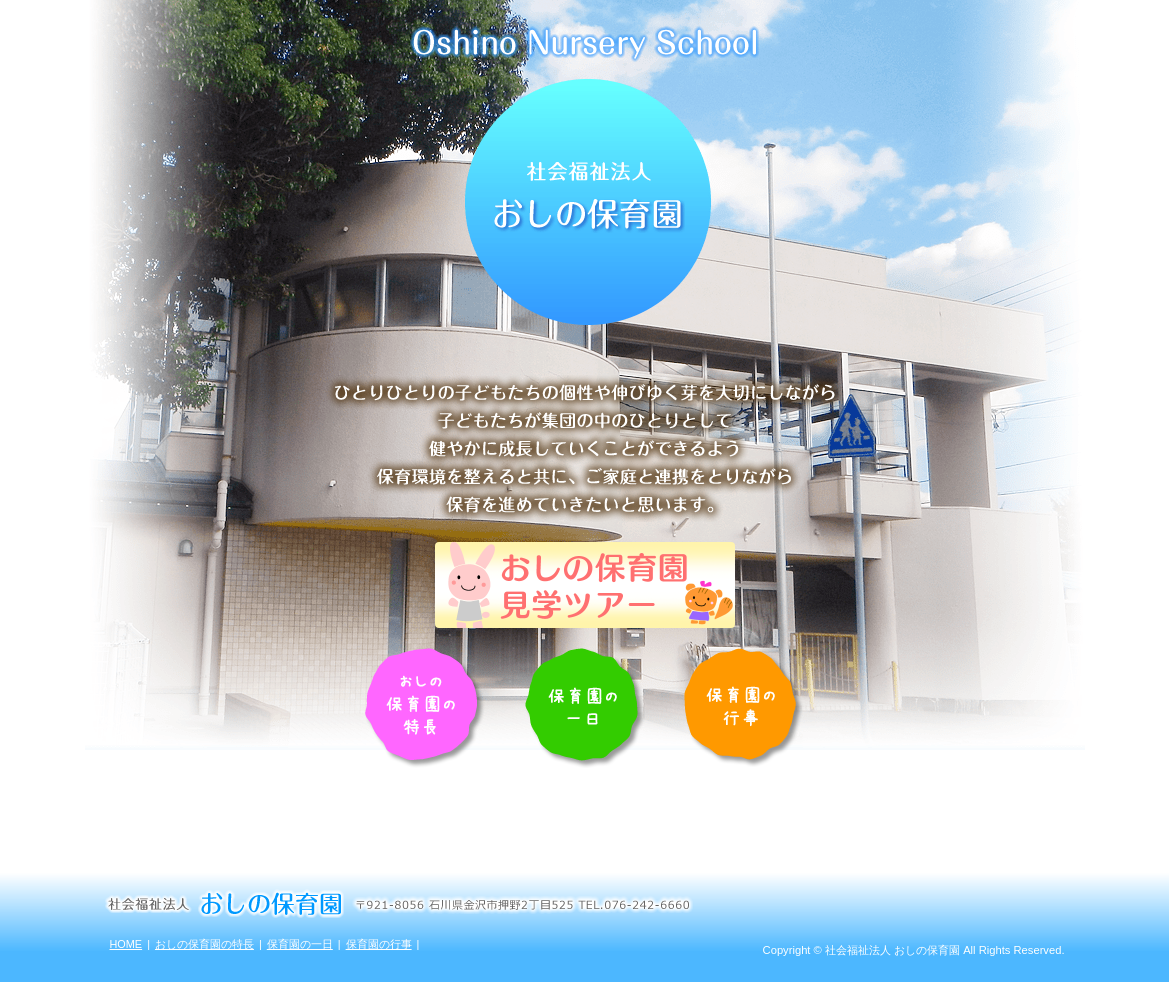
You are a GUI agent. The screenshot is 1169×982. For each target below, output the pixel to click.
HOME (126, 944)
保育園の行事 (379, 944)
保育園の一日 (300, 944)
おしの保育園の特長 (204, 944)
